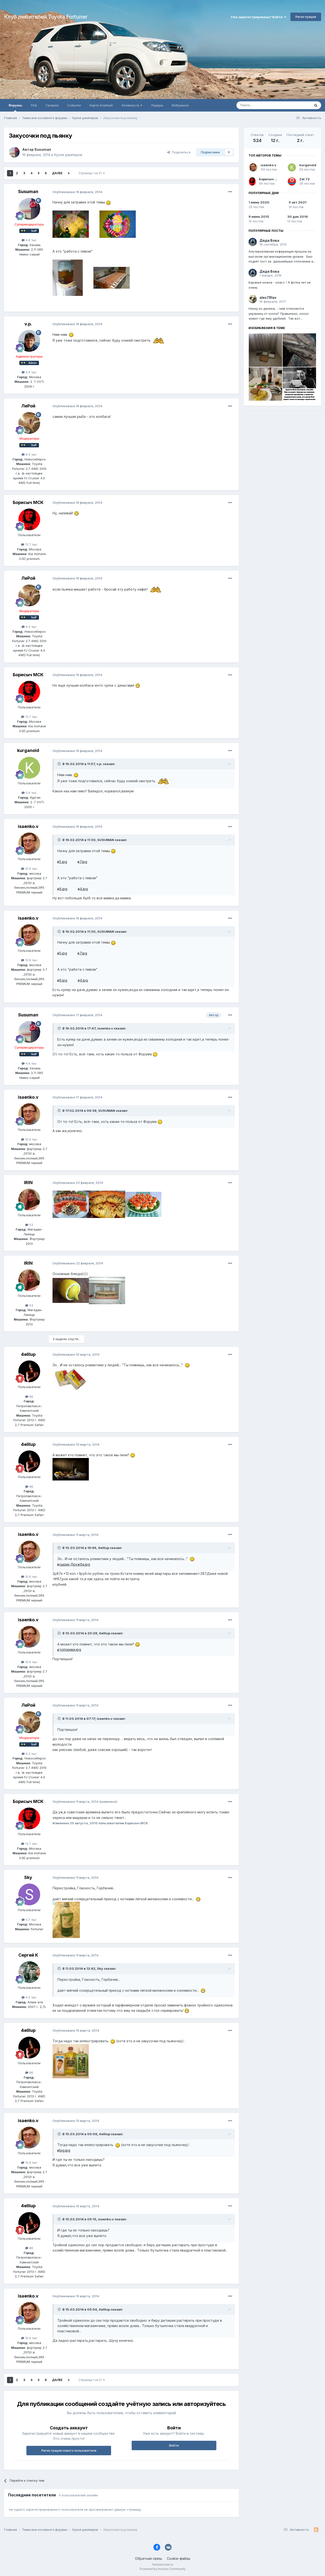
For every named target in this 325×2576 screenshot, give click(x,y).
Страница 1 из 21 (92, 173)
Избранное (180, 105)
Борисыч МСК (270, 179)
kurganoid (307, 165)
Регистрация (305, 17)
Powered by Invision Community (163, 2569)
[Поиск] (262, 105)
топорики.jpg (70, 1649)
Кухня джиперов (68, 155)
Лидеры (157, 105)
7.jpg (83, 862)
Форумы (15, 107)
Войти (174, 2445)
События (74, 105)
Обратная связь (148, 2558)
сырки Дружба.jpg (74, 1564)
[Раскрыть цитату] (59, 764)
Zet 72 (304, 179)
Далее (57, 173)
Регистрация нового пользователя (68, 2450)
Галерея (52, 105)
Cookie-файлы (178, 2558)
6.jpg (63, 889)
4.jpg (84, 889)
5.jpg (63, 862)
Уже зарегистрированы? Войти (258, 17)
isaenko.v (268, 165)
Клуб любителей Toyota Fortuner (46, 17)
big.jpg (64, 2150)
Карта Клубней (101, 105)
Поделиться (178, 152)
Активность (131, 105)
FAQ (34, 105)
